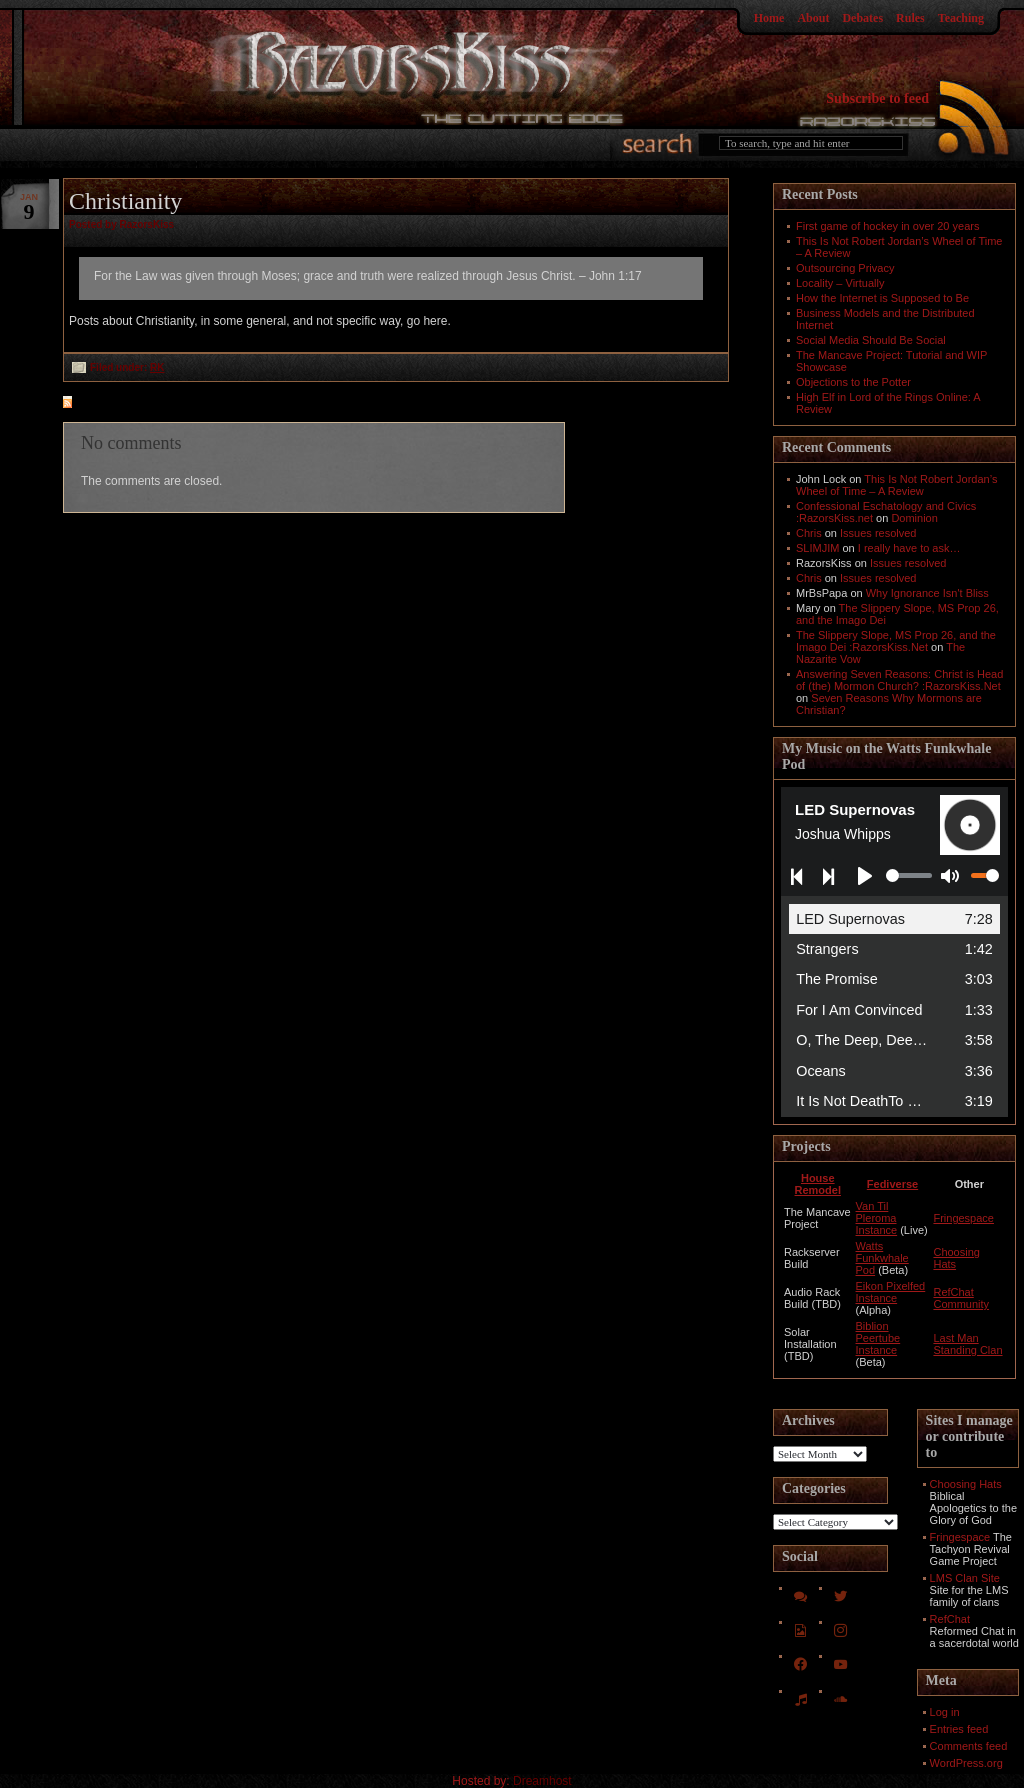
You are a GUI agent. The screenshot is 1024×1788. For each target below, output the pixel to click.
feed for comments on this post (166, 404)
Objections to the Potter (853, 382)
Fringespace (963, 1218)
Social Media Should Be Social (871, 340)
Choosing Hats (966, 1484)
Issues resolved (878, 533)
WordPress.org (966, 1763)
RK (157, 367)
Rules (910, 18)
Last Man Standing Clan (967, 1344)
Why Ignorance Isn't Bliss (927, 593)
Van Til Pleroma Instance (877, 1218)
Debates (862, 18)
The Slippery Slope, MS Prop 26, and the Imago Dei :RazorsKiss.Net (896, 641)
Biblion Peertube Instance (878, 1338)
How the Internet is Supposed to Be (882, 298)
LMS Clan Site (965, 1578)
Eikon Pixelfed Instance (891, 1292)
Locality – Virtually (840, 283)
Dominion (914, 518)
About (813, 18)
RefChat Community (961, 1298)
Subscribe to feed (877, 98)
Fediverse (892, 1184)
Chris (809, 533)
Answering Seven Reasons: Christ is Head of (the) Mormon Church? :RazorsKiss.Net (899, 680)
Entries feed (959, 1729)
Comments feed (969, 1746)
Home (769, 18)
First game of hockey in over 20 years (887, 226)
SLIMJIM (817, 548)
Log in (945, 1712)
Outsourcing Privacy (845, 268)
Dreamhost (542, 1781)
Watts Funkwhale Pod (882, 1258)
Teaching (961, 18)
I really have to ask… (909, 548)
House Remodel (818, 1184)
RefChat (950, 1619)
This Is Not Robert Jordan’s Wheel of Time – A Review (896, 485)
